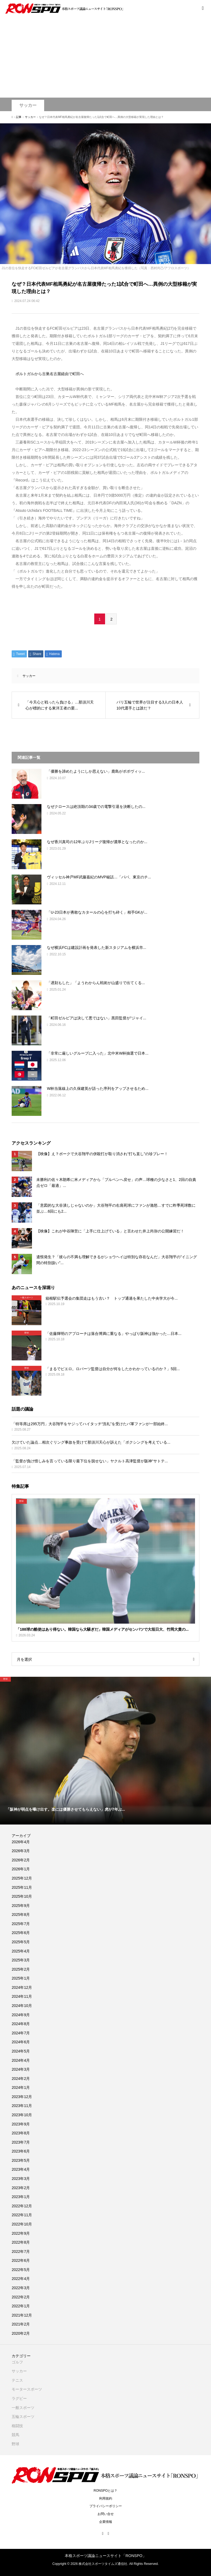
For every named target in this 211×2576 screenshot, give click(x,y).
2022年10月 (22, 2224)
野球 (15, 2444)
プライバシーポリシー (105, 2506)
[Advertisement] (105, 57)
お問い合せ (106, 2514)
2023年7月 (21, 2142)
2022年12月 (22, 2206)
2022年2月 (21, 2297)
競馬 (15, 2435)
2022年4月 (21, 2278)
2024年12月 (22, 1987)
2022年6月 (21, 2260)
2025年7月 (21, 1924)
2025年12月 (22, 1878)
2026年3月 (21, 1851)
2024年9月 (21, 2015)
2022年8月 (21, 2242)
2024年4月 (21, 2060)
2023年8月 (21, 2133)
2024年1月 (21, 2087)
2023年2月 (21, 2188)
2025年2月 (21, 1969)
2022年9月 (21, 2233)
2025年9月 (21, 1905)
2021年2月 (21, 2324)
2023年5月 (21, 2160)
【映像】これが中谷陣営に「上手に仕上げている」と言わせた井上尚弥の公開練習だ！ (110, 1231)
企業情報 (105, 2522)
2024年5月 (21, 2051)
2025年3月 (21, 1960)
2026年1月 (21, 1869)
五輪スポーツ (23, 2416)
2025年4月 (21, 1951)
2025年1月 (21, 1978)
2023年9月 (21, 2124)
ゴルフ (17, 2362)
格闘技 (17, 2426)
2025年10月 (22, 1896)
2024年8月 (21, 2024)
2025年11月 (22, 1887)
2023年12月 (22, 2097)
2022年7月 (21, 2251)
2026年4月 (21, 1842)
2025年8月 (21, 1914)
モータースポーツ (27, 2389)
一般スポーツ (23, 2407)
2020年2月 (21, 2333)
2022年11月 (22, 2215)
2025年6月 (21, 1933)
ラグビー (19, 2398)
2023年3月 (21, 2178)
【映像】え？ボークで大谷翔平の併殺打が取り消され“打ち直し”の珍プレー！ (102, 1154)
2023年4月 (21, 2169)
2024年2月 (21, 2078)
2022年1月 (21, 2306)
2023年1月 (21, 2197)
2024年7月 (21, 2033)
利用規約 (105, 2498)
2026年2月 (21, 1860)
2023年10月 (22, 2115)
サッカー (28, 105)
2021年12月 (22, 2315)
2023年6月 (21, 2151)
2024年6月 (21, 2042)
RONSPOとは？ (105, 2491)
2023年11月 (22, 2105)
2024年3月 (21, 2069)
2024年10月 (22, 2005)
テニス (17, 2380)
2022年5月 (21, 2269)
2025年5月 (21, 1942)
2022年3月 (21, 2288)
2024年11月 (22, 1996)
